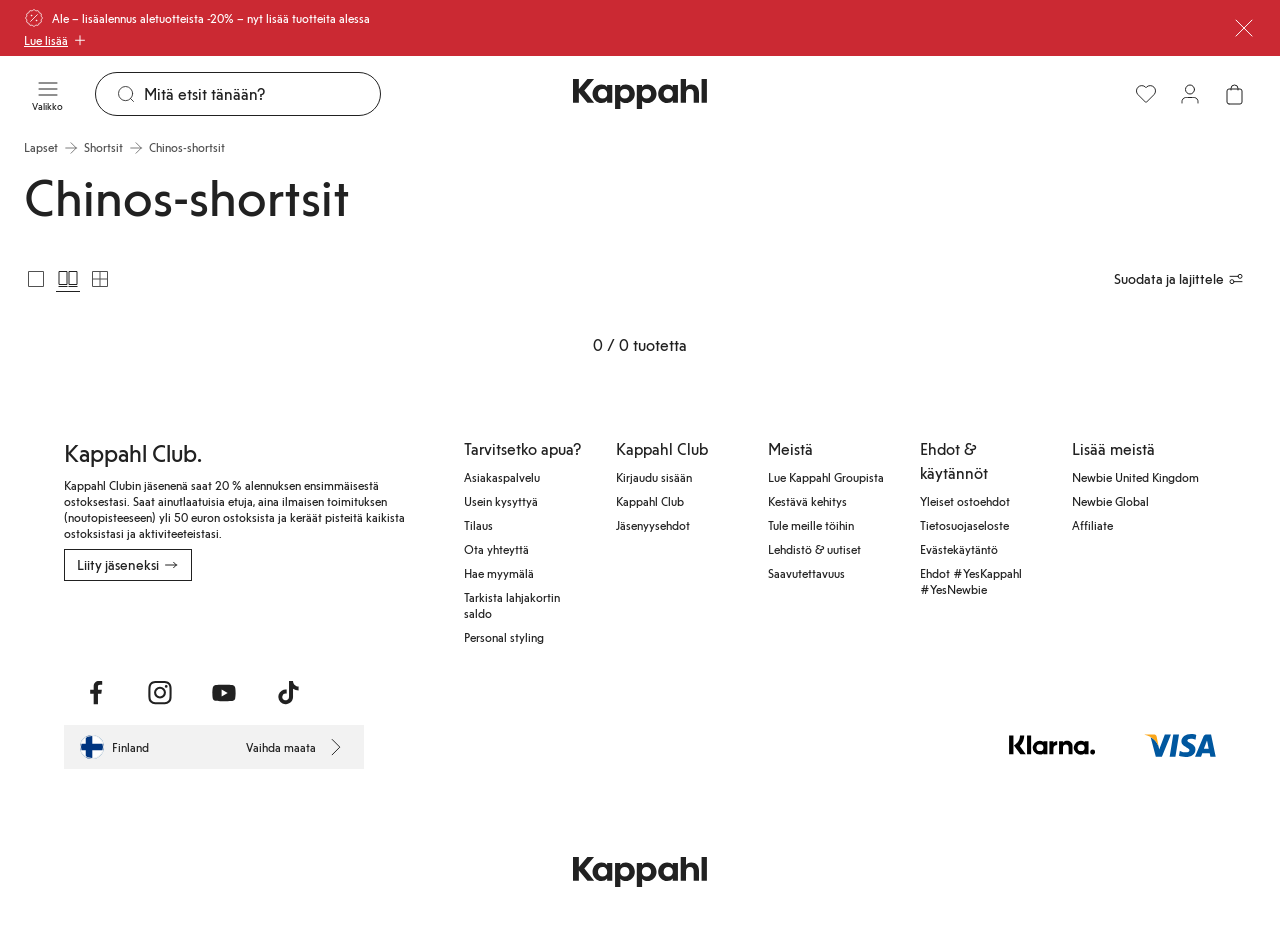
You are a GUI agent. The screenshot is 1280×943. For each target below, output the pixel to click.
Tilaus (478, 525)
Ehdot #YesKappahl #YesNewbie (971, 581)
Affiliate (1092, 525)
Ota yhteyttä (496, 549)
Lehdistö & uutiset (814, 549)
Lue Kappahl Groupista (826, 477)
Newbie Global (1110, 501)
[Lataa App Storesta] (134, 625)
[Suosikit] (1146, 94)
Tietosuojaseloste (964, 525)
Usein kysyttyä (501, 501)
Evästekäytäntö (959, 549)
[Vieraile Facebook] (96, 693)
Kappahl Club (650, 501)
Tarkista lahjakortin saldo (512, 605)
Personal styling (504, 637)
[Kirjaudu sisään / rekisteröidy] (1190, 94)
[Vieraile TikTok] (288, 693)
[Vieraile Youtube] (224, 693)
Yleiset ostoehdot (965, 501)
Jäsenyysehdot (653, 525)
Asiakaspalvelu (502, 477)
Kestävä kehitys (807, 501)
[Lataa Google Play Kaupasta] (279, 625)
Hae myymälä (499, 573)
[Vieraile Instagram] (160, 693)
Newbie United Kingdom (1135, 477)
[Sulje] (1244, 28)
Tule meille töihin (811, 525)
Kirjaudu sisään (654, 477)
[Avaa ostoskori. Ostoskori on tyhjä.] (1234, 94)
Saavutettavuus (806, 573)
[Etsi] (262, 94)
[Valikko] (47, 94)
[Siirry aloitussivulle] (640, 94)
